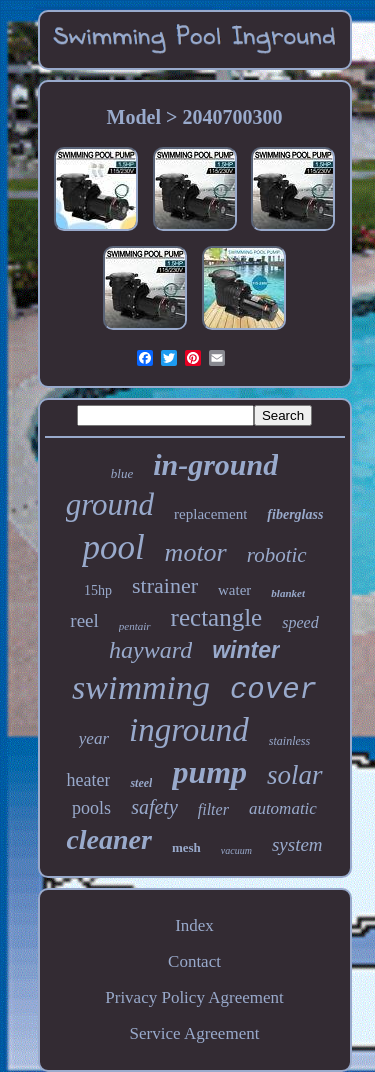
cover (273, 690)
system (297, 844)
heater (88, 780)
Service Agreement (195, 1033)
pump (209, 772)
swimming (141, 687)
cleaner (109, 839)
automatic (283, 808)
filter (213, 809)
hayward (150, 650)
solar (295, 775)
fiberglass (295, 514)
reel (84, 620)
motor (196, 552)
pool (113, 547)
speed (300, 622)
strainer (165, 585)
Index (194, 925)
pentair (135, 626)
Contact (194, 961)
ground (110, 504)
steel (141, 783)
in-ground (215, 464)
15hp (98, 590)
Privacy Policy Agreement (194, 997)
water (234, 590)
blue (122, 473)
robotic (277, 555)
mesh (186, 847)
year (94, 738)
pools (91, 808)
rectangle (217, 617)
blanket (288, 593)
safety (154, 807)
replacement (210, 514)
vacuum (236, 850)
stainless (289, 741)
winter (246, 650)
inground (189, 730)
